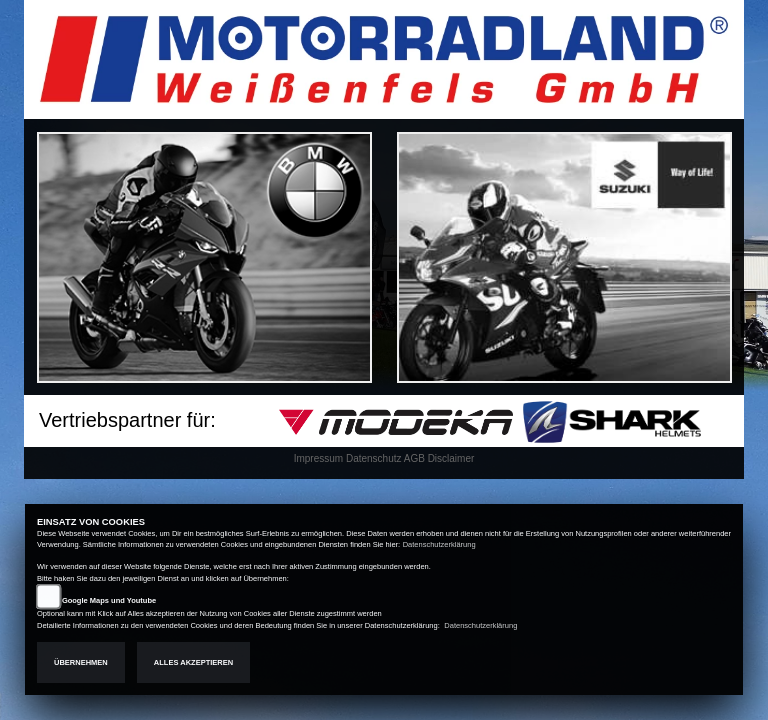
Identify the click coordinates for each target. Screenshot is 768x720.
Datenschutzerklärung (439, 544)
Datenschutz (374, 458)
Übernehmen (81, 662)
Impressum (318, 458)
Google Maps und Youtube (109, 600)
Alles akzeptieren (193, 662)
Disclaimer (451, 458)
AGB (414, 458)
